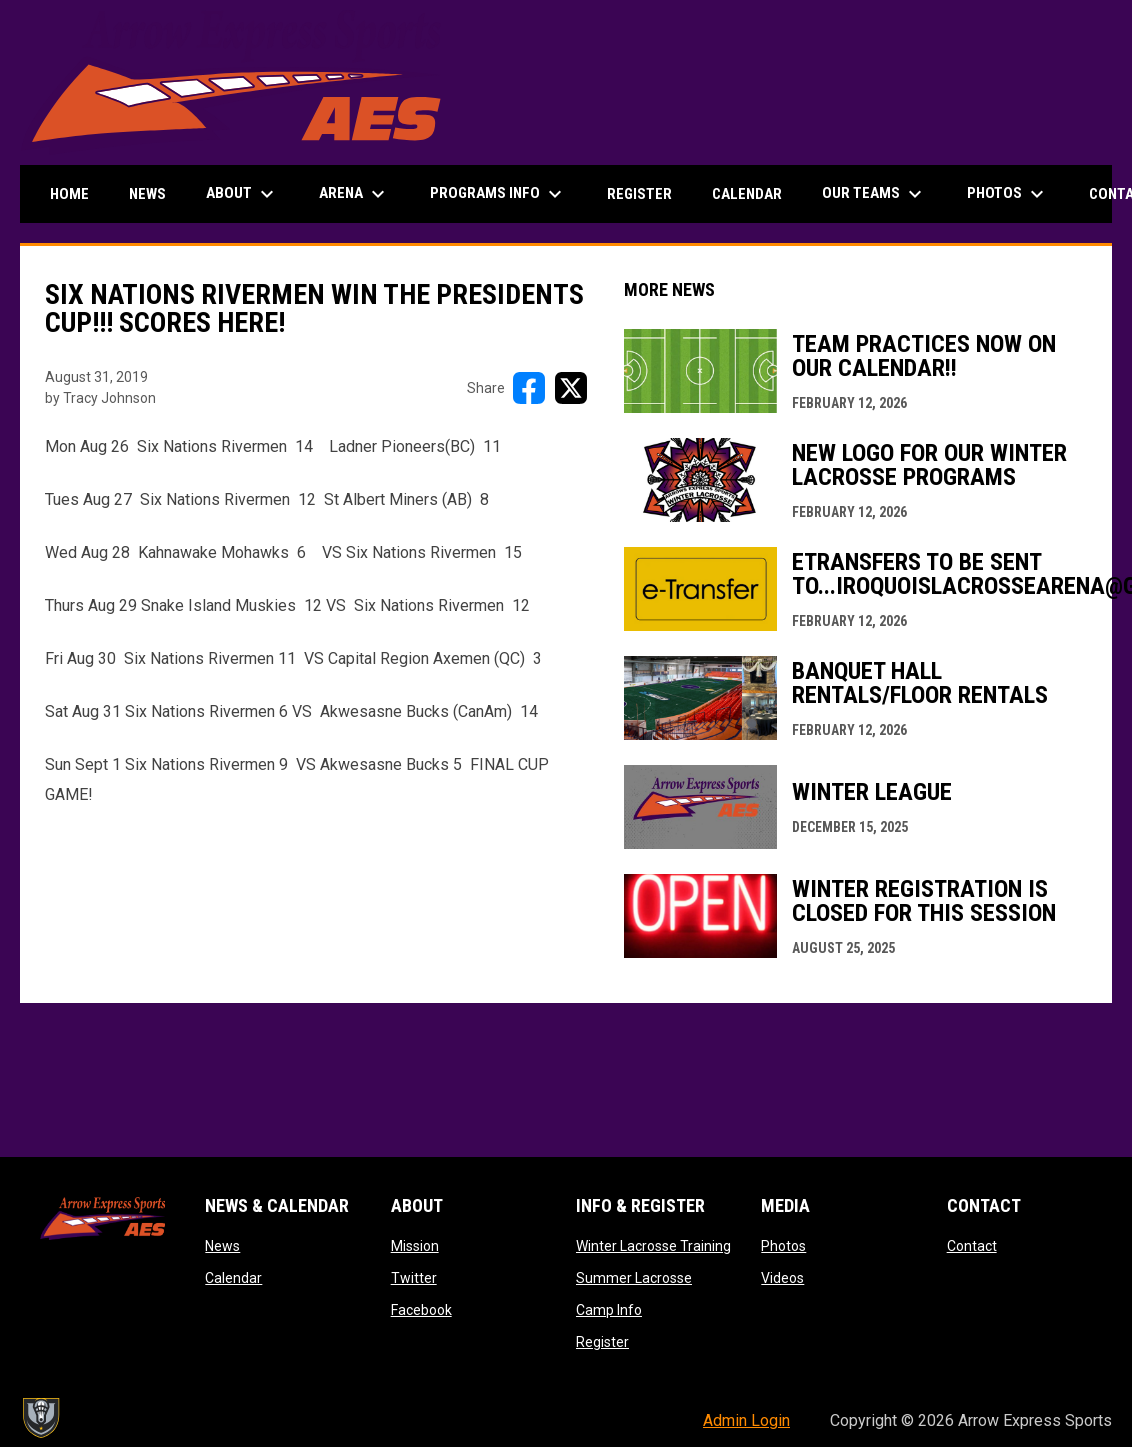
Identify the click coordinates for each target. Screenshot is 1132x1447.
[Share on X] (571, 388)
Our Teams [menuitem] (874, 194)
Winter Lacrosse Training (653, 1246)
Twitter (414, 1278)
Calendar (233, 1278)
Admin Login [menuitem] (746, 1420)
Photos (783, 1246)
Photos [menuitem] (1008, 194)
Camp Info (609, 1310)
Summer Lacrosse (634, 1278)
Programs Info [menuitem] (498, 194)
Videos (782, 1278)
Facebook (421, 1310)
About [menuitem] (242, 194)
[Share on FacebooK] (529, 388)
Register (602, 1342)
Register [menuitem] (639, 194)
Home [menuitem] (69, 194)
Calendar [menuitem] (747, 194)
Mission (415, 1246)
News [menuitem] (147, 194)
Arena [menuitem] (354, 194)
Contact (972, 1246)
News (222, 1246)
